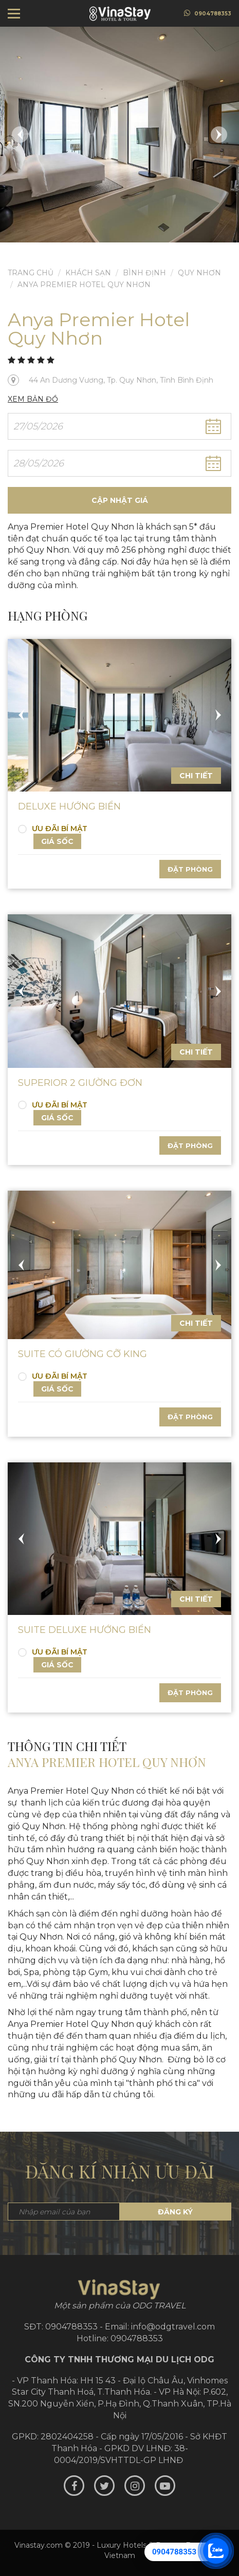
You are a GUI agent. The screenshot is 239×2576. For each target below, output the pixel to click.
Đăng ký (175, 2211)
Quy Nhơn (199, 272)
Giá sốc (57, 841)
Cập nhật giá (119, 500)
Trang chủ (30, 272)
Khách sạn (88, 272)
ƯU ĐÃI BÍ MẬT (52, 828)
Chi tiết (196, 775)
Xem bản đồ (33, 399)
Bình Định (144, 272)
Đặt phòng (190, 869)
